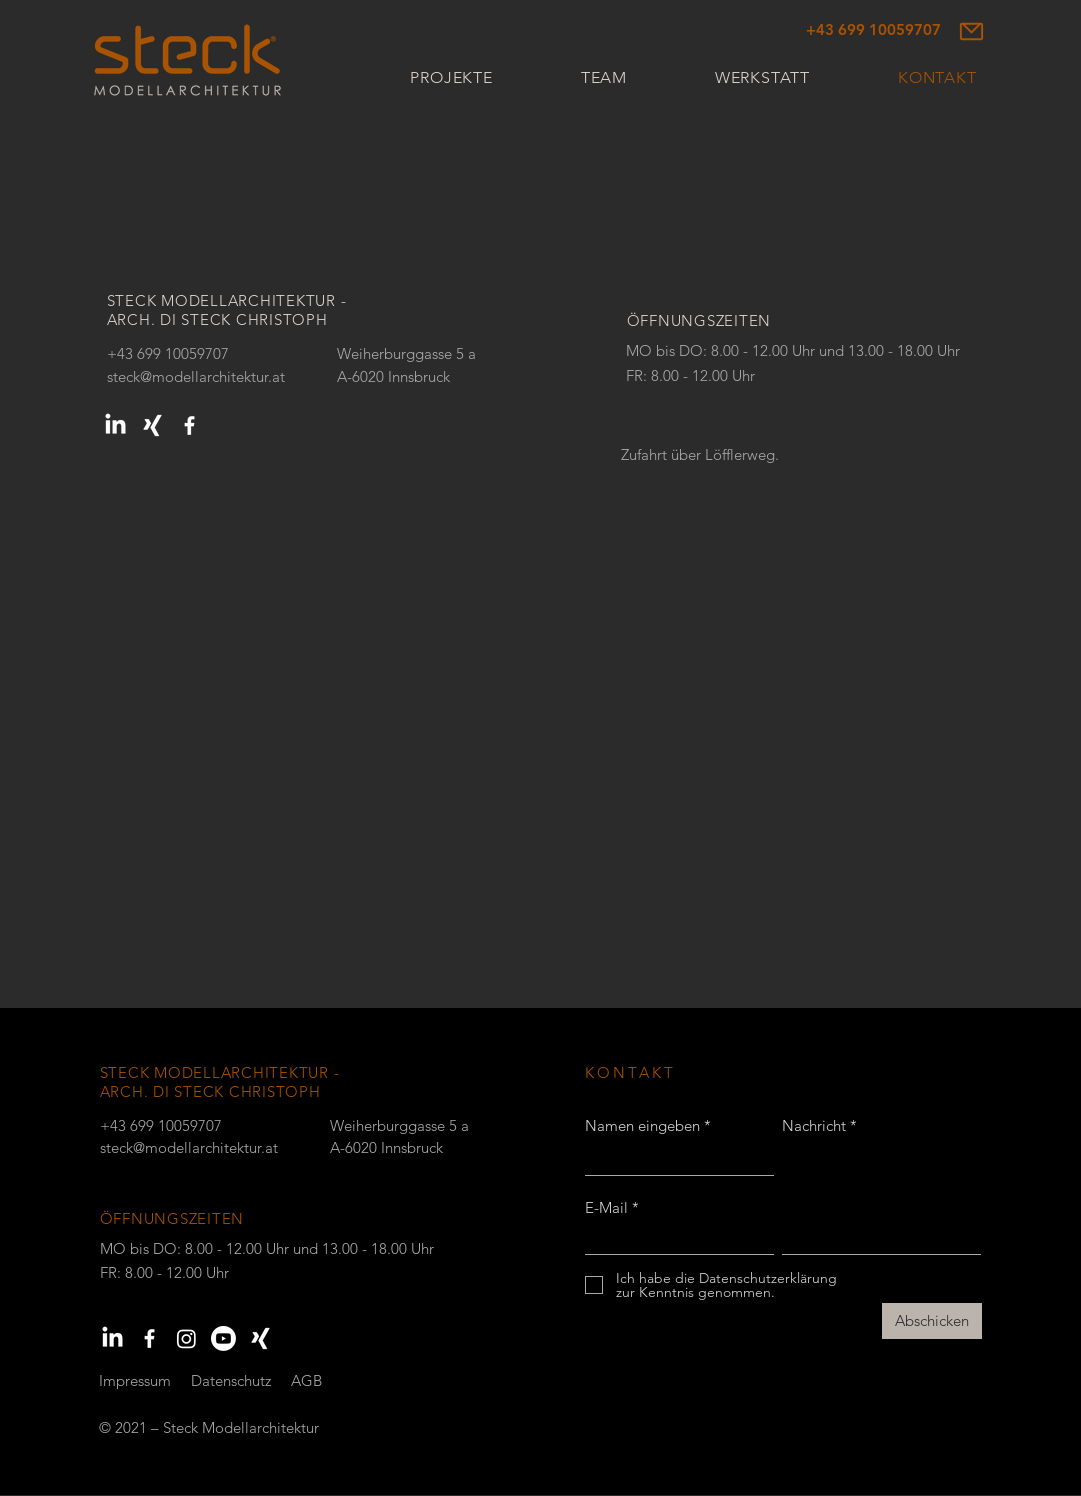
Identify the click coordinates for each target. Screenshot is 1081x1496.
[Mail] (972, 31)
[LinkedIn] (115, 425)
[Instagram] (186, 1338)
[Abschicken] (932, 1321)
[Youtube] (223, 1338)
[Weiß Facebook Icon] (189, 425)
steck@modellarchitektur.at (196, 376)
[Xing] (152, 425)
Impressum (135, 1380)
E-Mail (606, 1207)
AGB (306, 1380)
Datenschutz (231, 1380)
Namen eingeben (642, 1125)
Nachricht (814, 1125)
